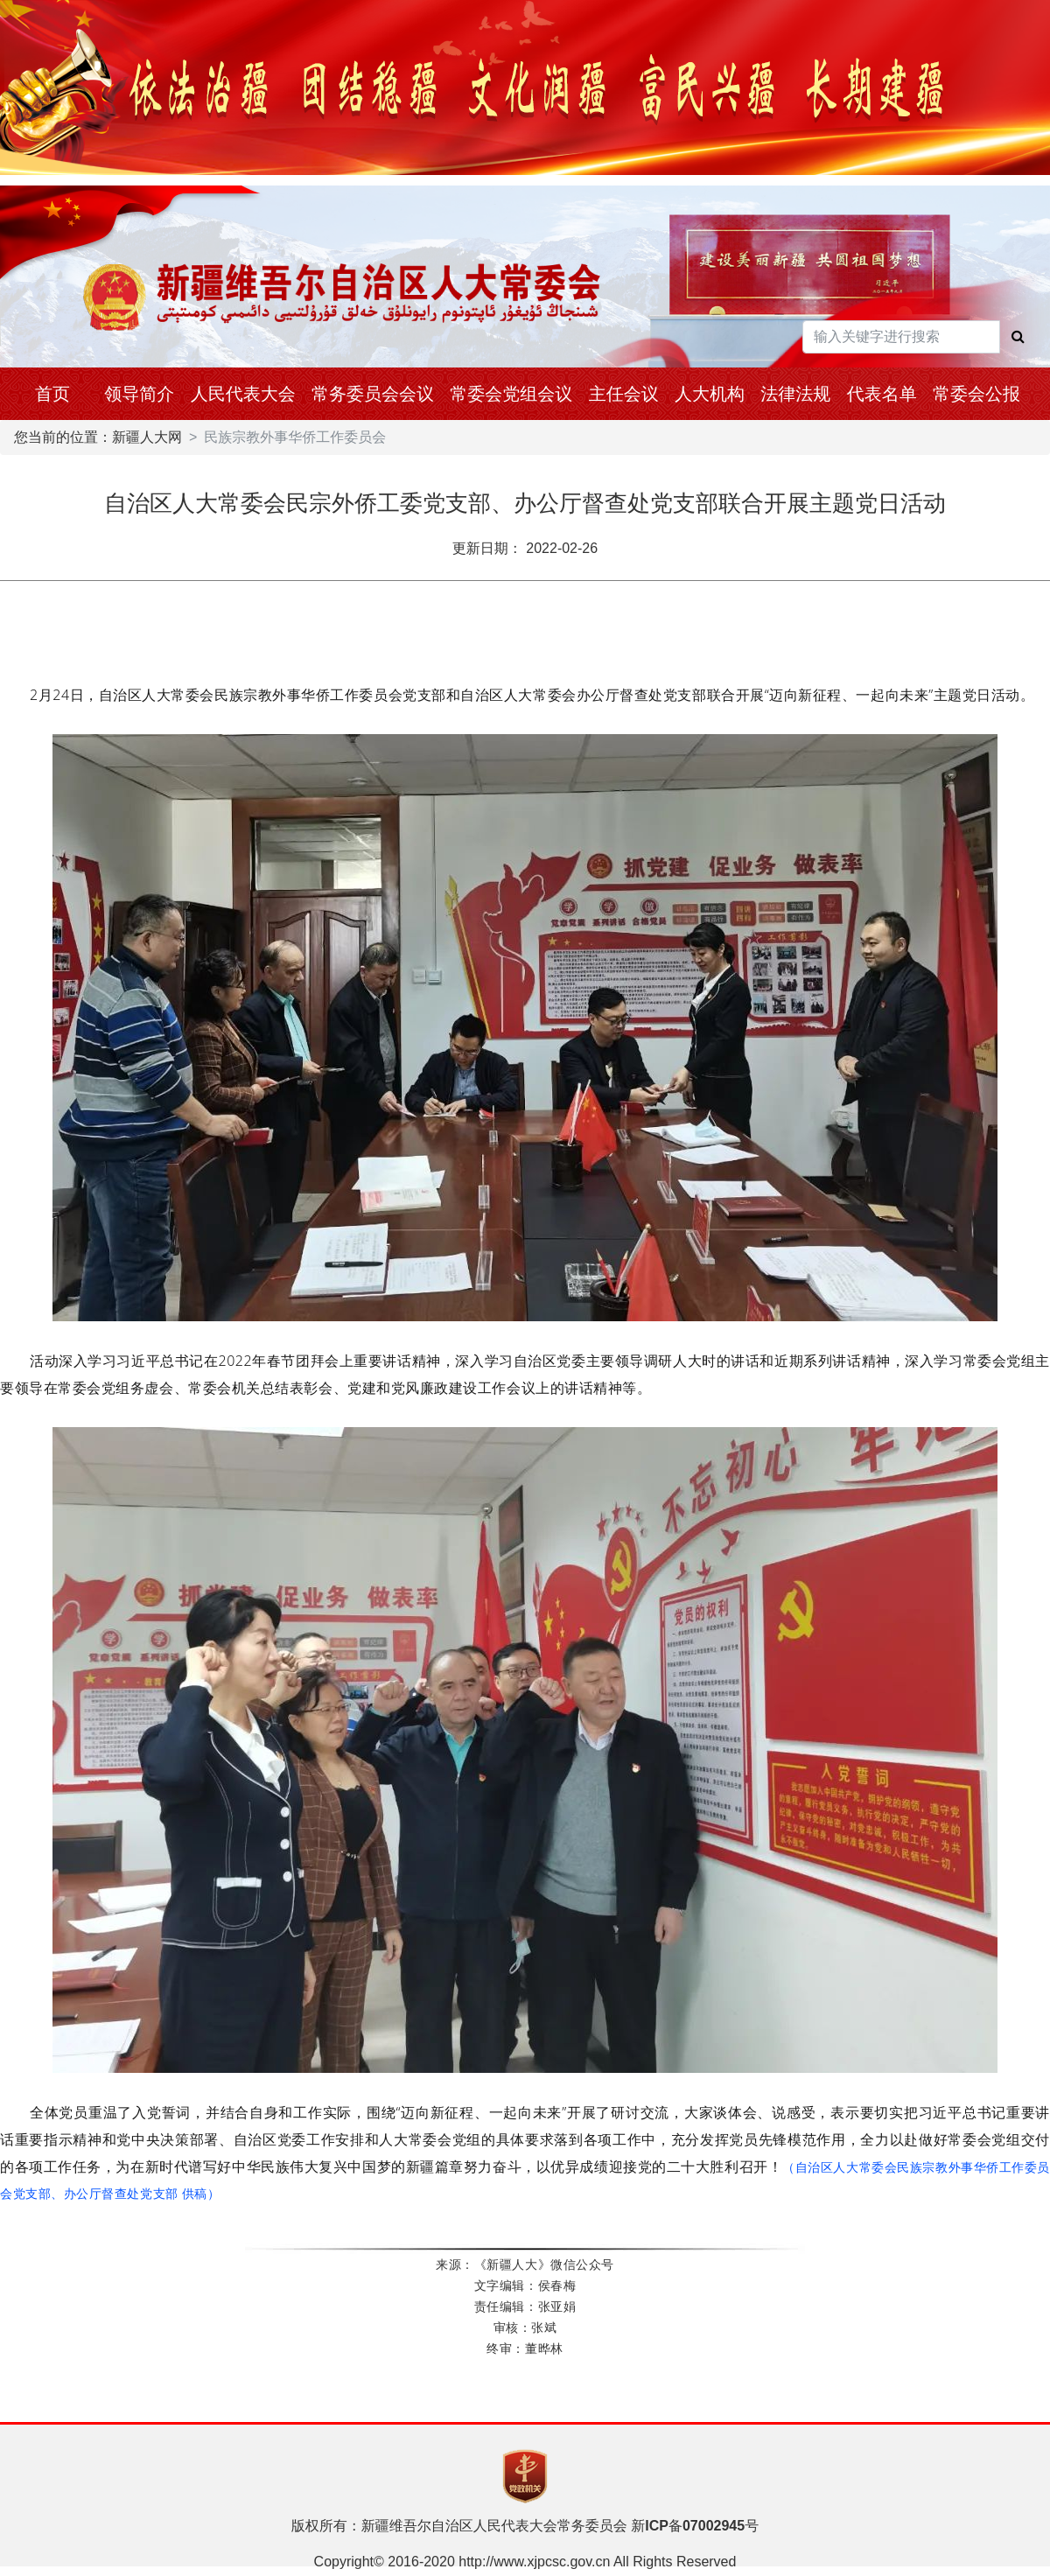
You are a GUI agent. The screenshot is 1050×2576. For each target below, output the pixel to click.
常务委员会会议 (373, 393)
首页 (52, 393)
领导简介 (139, 393)
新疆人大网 (147, 437)
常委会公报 (976, 393)
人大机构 (710, 393)
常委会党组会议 (511, 393)
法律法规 (795, 393)
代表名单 (882, 393)
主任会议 (624, 393)
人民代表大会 (243, 393)
